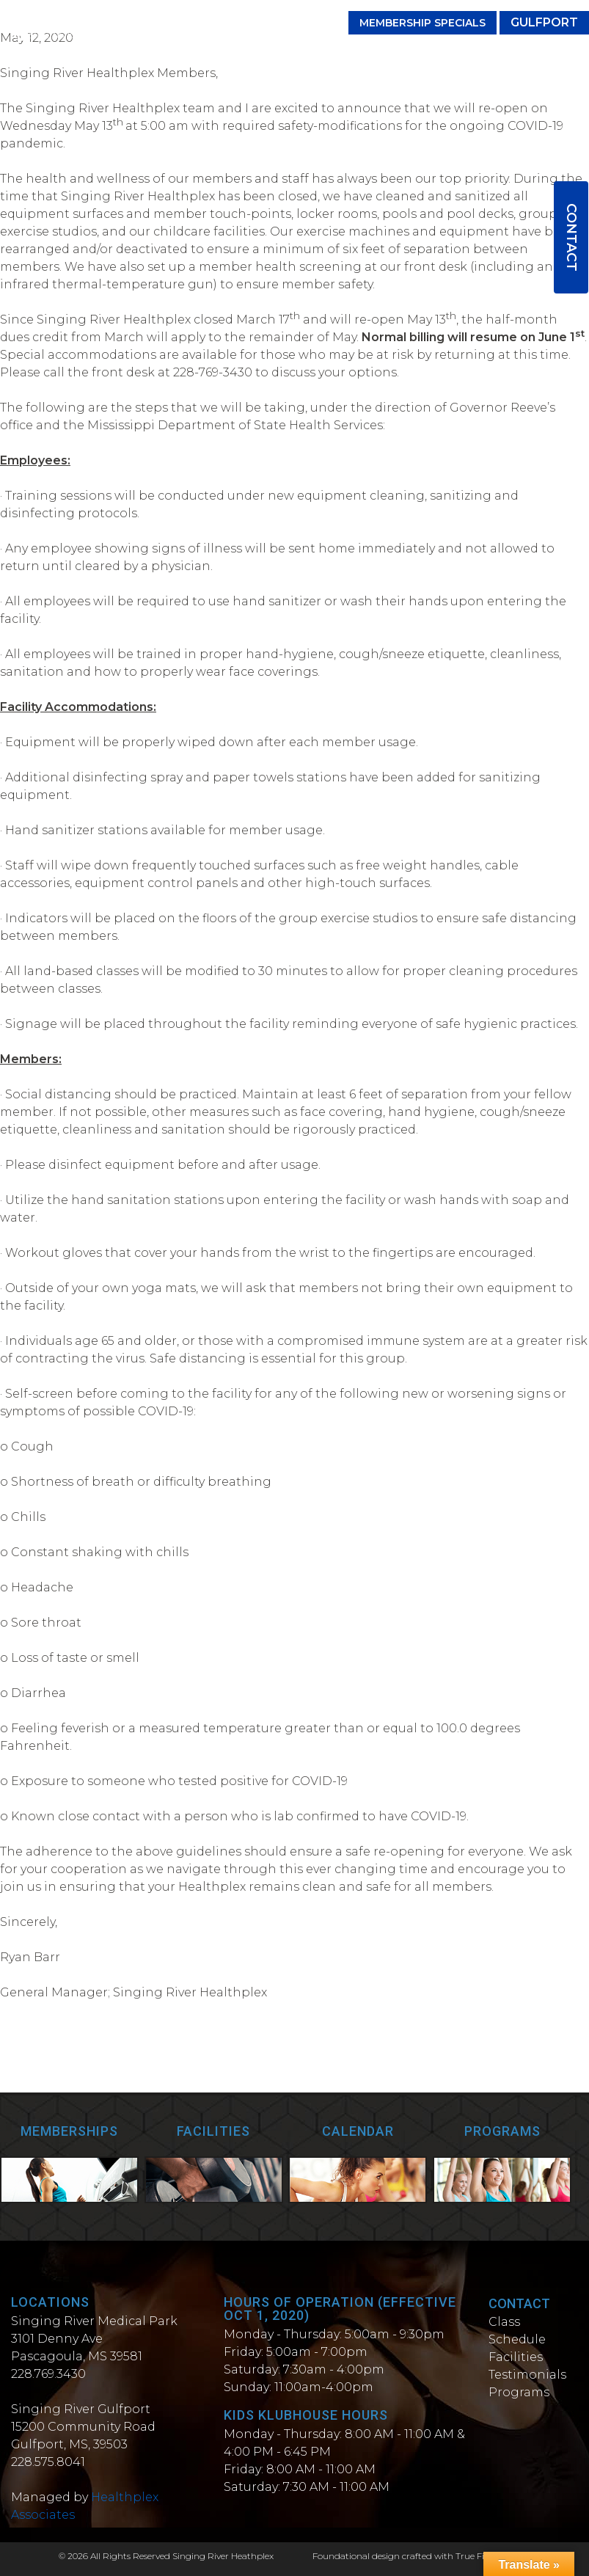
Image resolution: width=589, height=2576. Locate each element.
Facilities (516, 2357)
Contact (571, 237)
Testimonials (527, 2375)
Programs (519, 2392)
